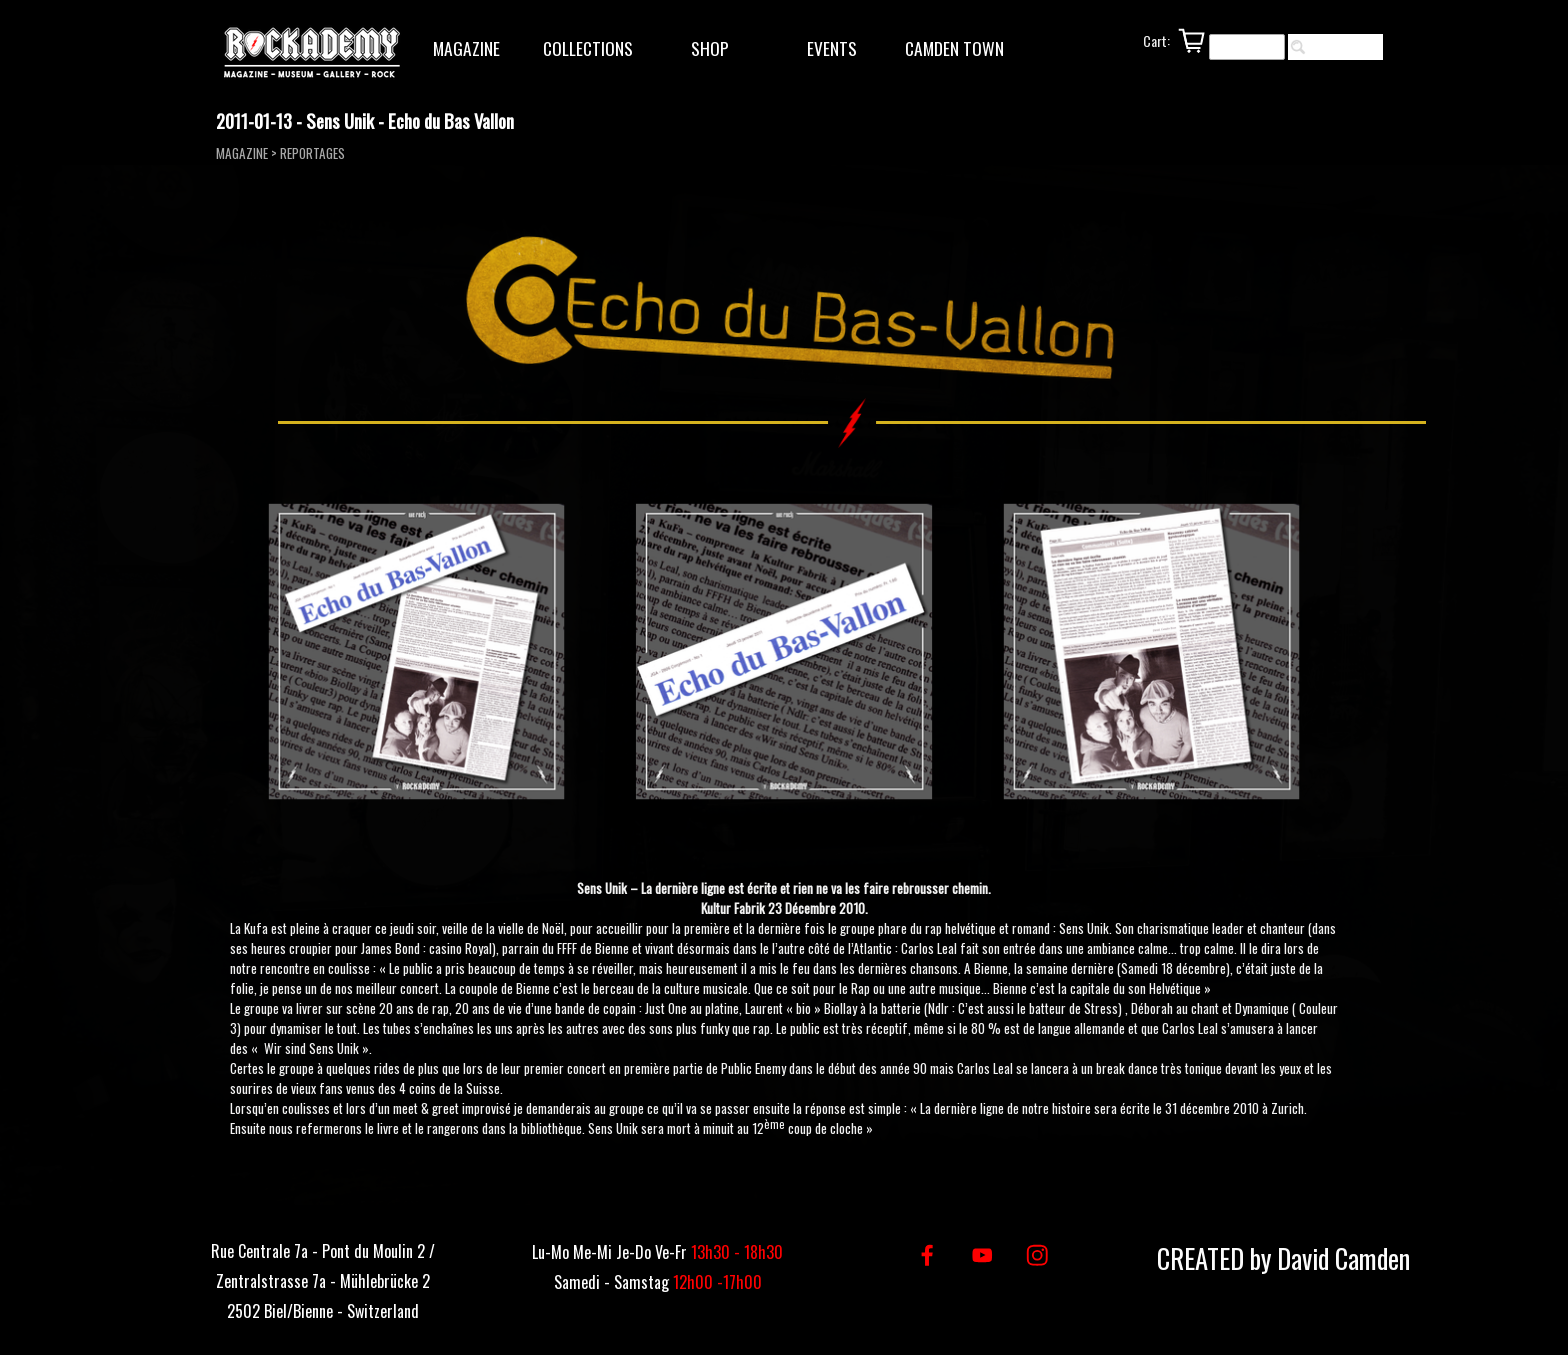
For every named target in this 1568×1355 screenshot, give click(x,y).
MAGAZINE (466, 48)
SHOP (710, 48)
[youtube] (982, 1255)
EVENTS (832, 48)
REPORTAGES (312, 153)
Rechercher (1345, 47)
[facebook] (927, 1255)
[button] (417, 652)
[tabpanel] (784, 1005)
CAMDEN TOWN (954, 48)
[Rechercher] (1247, 47)
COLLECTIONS (588, 48)
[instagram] (1037, 1255)
